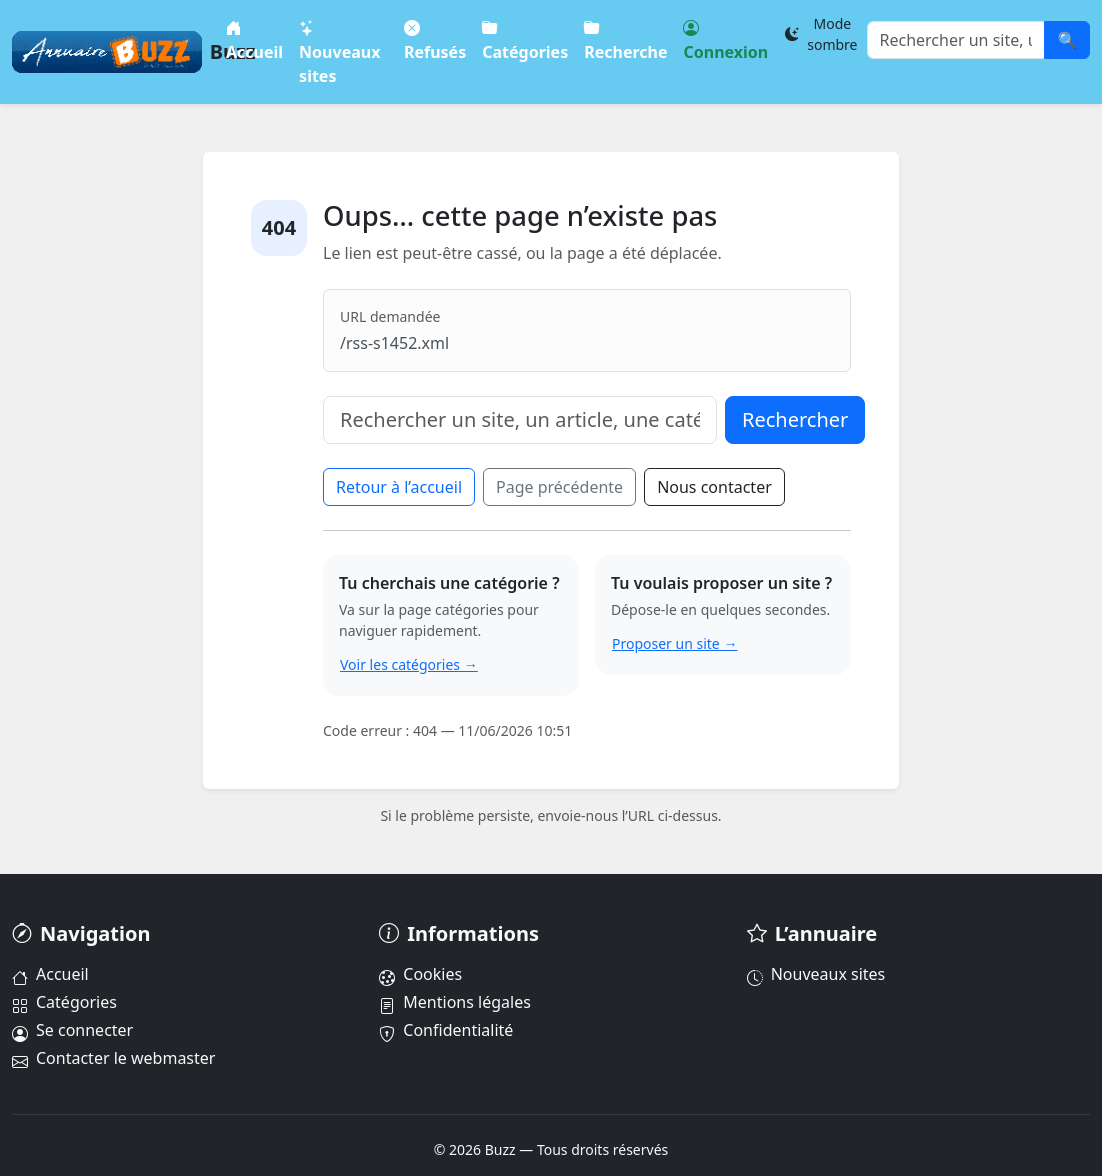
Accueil (254, 39)
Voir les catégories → (409, 664)
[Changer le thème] (821, 34)
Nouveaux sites (339, 51)
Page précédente (559, 487)
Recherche (625, 39)
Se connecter (72, 1030)
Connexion (725, 39)
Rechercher (795, 419)
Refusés (435, 39)
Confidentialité (446, 1030)
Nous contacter (714, 487)
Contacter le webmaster (113, 1058)
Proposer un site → (674, 643)
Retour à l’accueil (399, 487)
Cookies (420, 974)
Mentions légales (455, 1002)
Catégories (525, 39)
